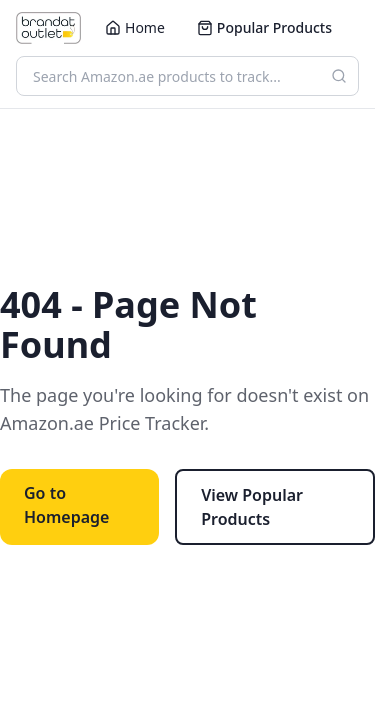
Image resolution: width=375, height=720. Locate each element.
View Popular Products (252, 507)
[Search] (339, 76)
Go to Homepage (66, 505)
